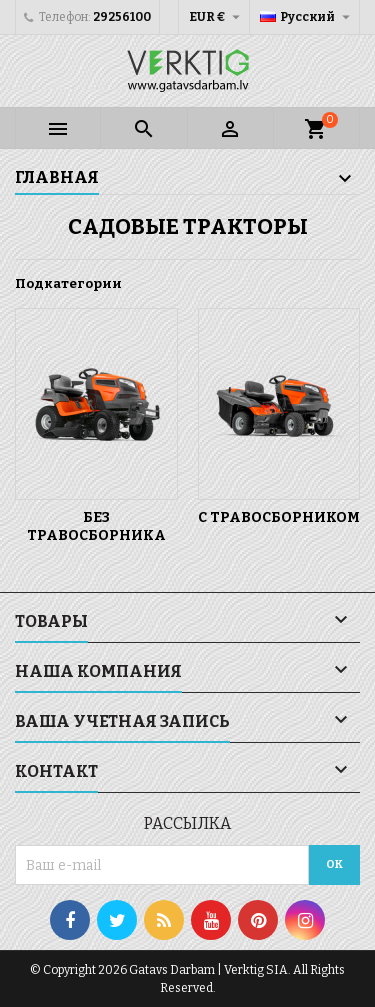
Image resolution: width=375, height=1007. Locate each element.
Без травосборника (96, 526)
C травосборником (279, 517)
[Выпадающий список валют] (217, 17)
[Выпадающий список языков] (307, 17)
